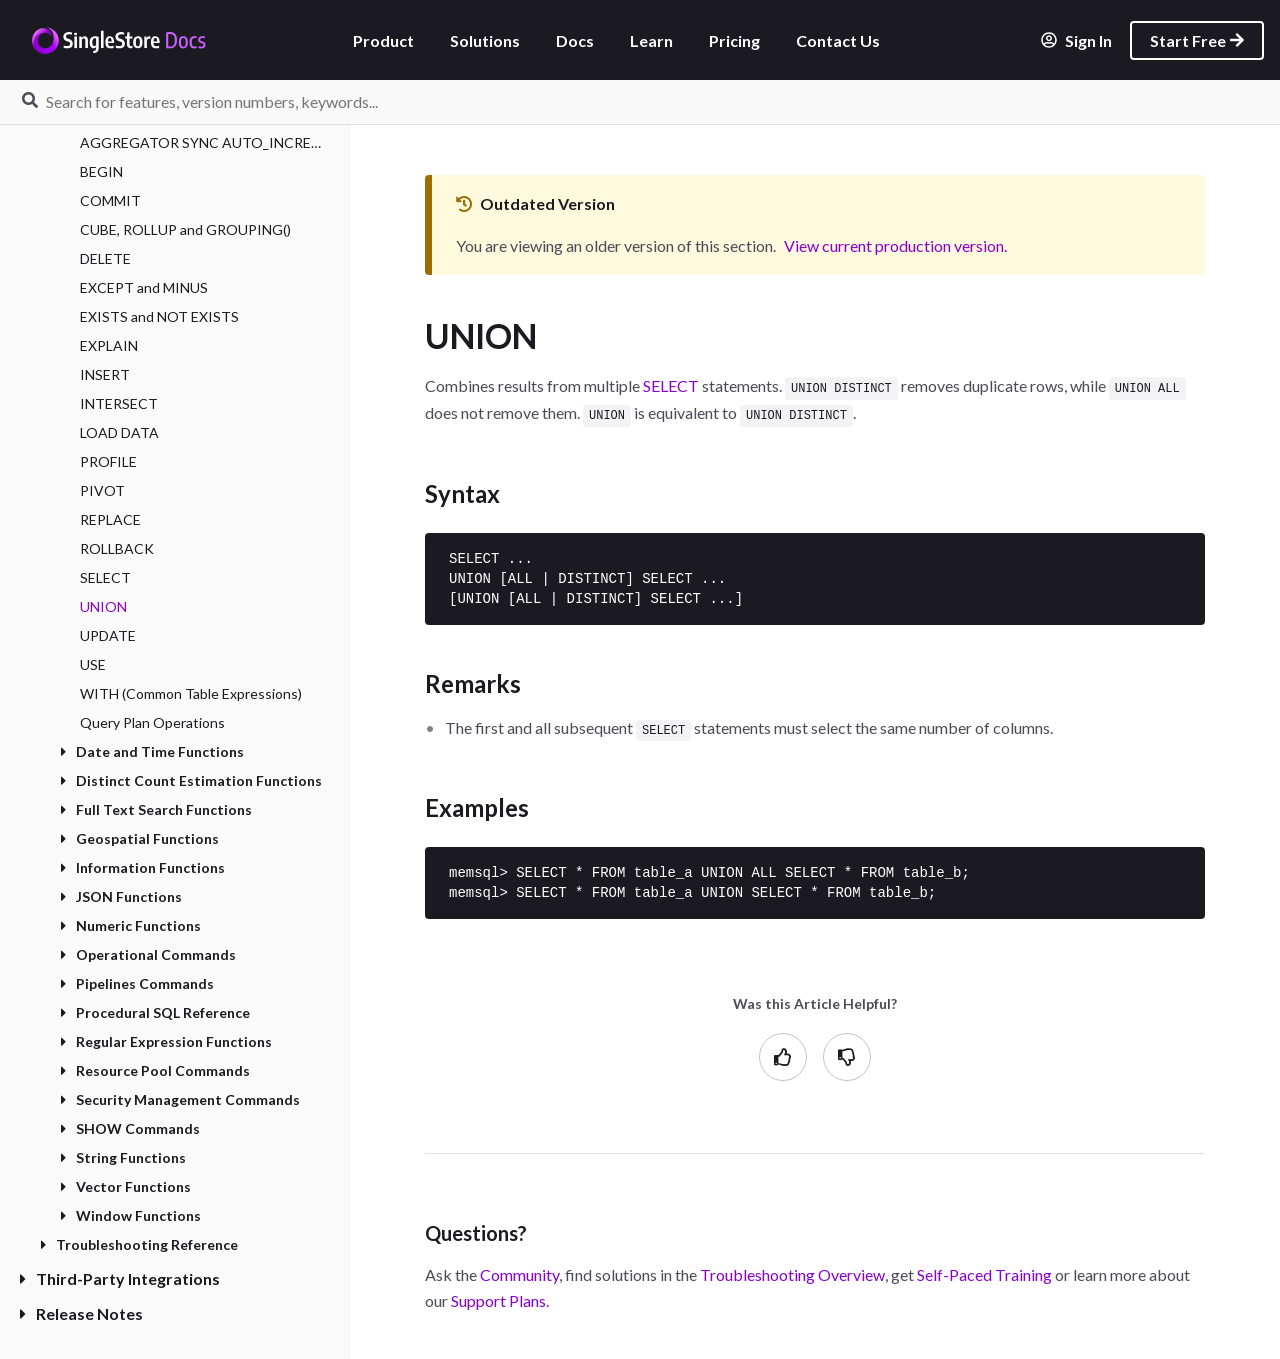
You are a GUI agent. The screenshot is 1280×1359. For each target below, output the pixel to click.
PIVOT (102, 490)
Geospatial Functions (139, 838)
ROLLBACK (117, 548)
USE (93, 664)
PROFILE (108, 461)
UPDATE (108, 635)
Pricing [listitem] (734, 40)
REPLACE (110, 519)
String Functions (123, 1157)
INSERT (105, 374)
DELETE (105, 258)
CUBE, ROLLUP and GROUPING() (185, 229)
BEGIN (101, 171)
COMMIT (110, 200)
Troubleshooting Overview (792, 1270)
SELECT (105, 577)
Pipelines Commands (137, 983)
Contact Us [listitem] (838, 40)
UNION (103, 606)
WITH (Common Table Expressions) (191, 693)
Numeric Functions (130, 925)
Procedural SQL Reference (155, 1012)
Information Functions (142, 867)
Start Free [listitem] (1197, 40)
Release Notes (81, 1313)
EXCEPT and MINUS (144, 287)
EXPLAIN (109, 345)
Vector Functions (125, 1186)
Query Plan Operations (152, 722)
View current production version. (895, 245)
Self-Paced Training (984, 1270)
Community (519, 1270)
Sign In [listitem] (1076, 40)
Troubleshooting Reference (139, 1244)
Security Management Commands (180, 1099)
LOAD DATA (119, 432)
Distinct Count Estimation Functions (191, 780)
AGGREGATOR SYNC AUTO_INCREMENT (204, 142)
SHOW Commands (130, 1128)
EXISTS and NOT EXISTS (159, 316)
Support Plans (498, 1296)
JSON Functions (121, 896)
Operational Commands (148, 954)
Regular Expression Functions (166, 1041)
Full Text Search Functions (156, 809)
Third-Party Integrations (120, 1278)
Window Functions (130, 1215)
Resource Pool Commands (155, 1070)
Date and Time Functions (152, 751)
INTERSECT (119, 403)
